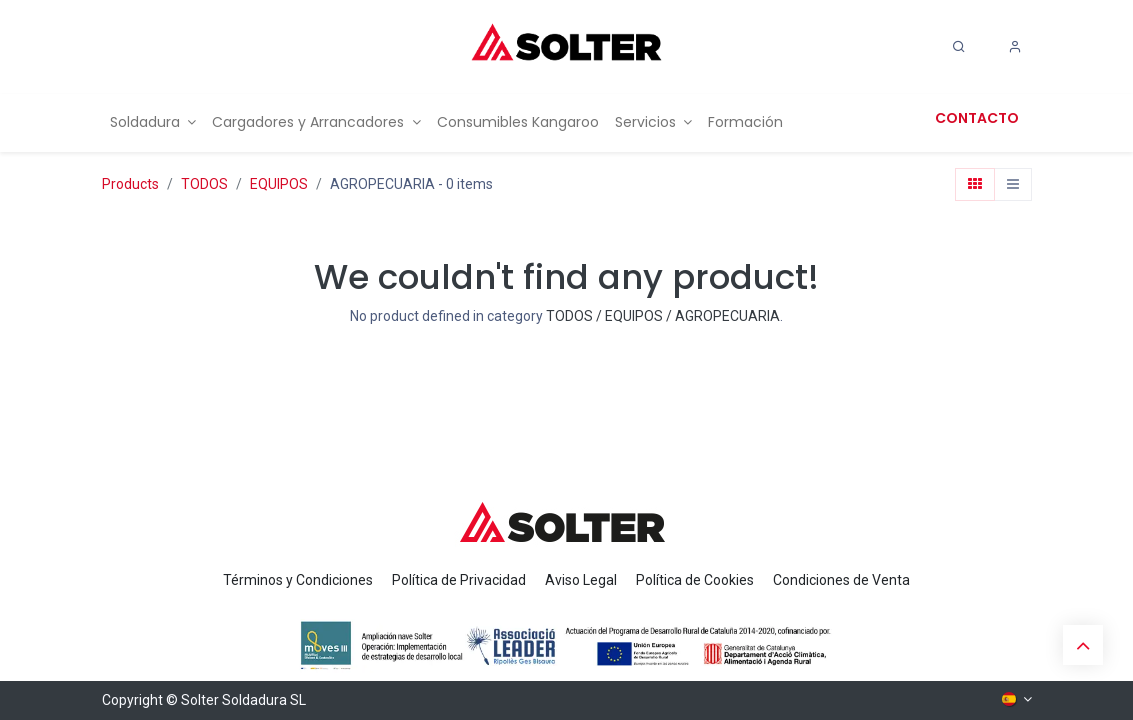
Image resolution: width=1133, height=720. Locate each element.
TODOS (204, 184)
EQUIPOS (279, 184)
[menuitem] (153, 122)
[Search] (959, 47)
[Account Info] (1015, 47)
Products (130, 184)
